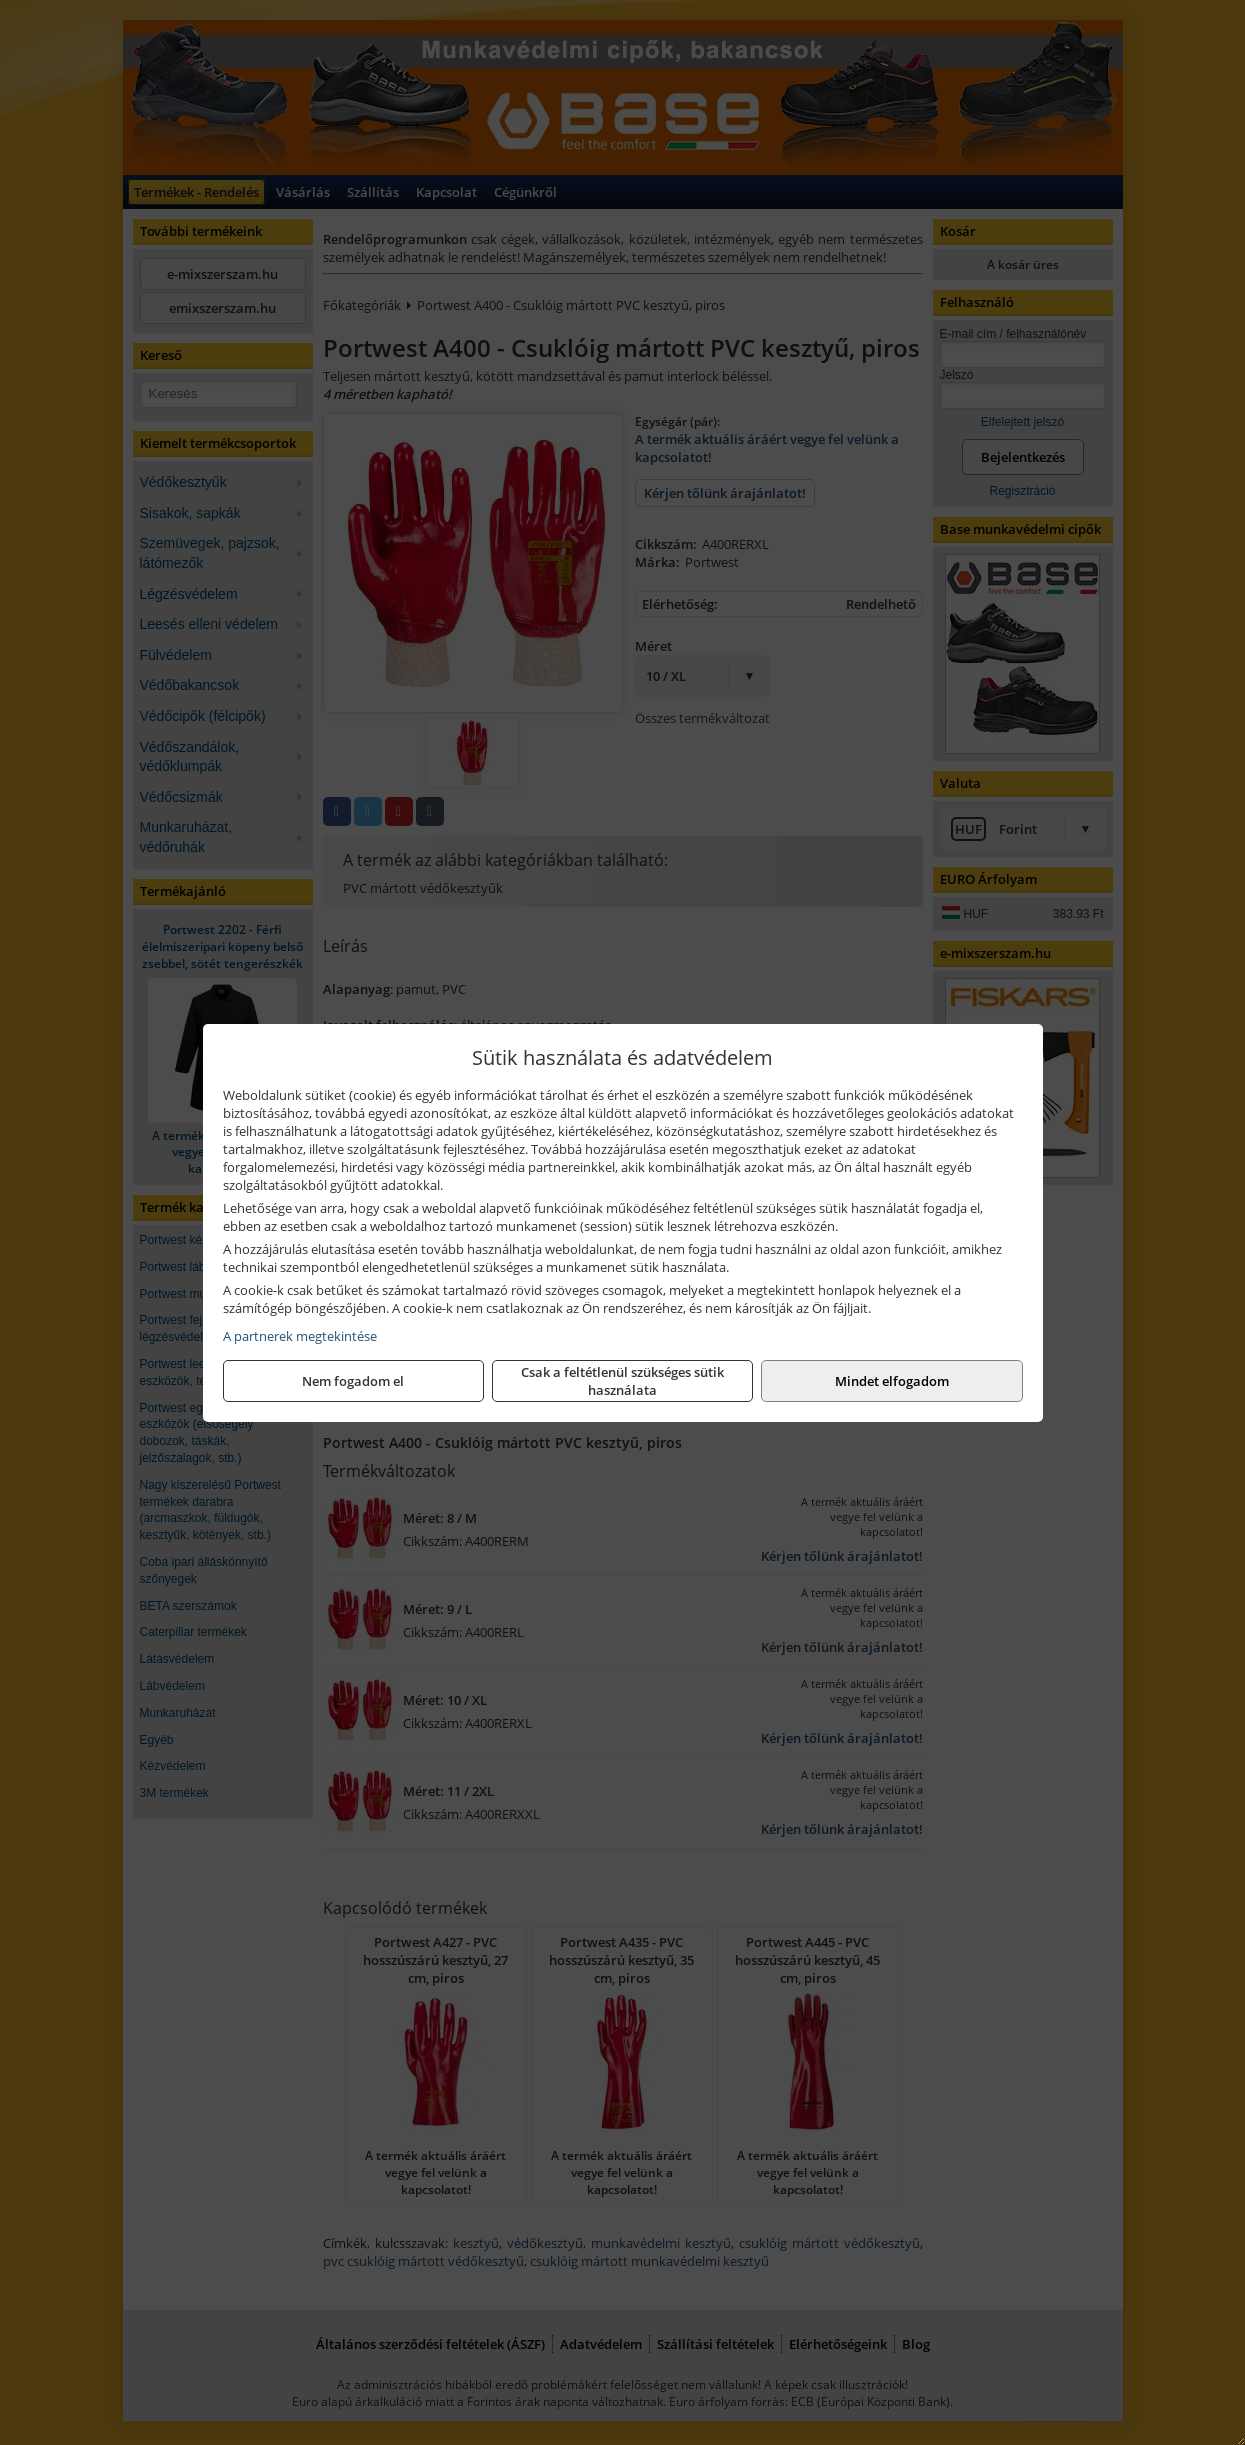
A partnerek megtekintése (300, 1336)
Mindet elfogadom (892, 1381)
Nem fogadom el (353, 1381)
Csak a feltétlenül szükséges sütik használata (622, 1381)
